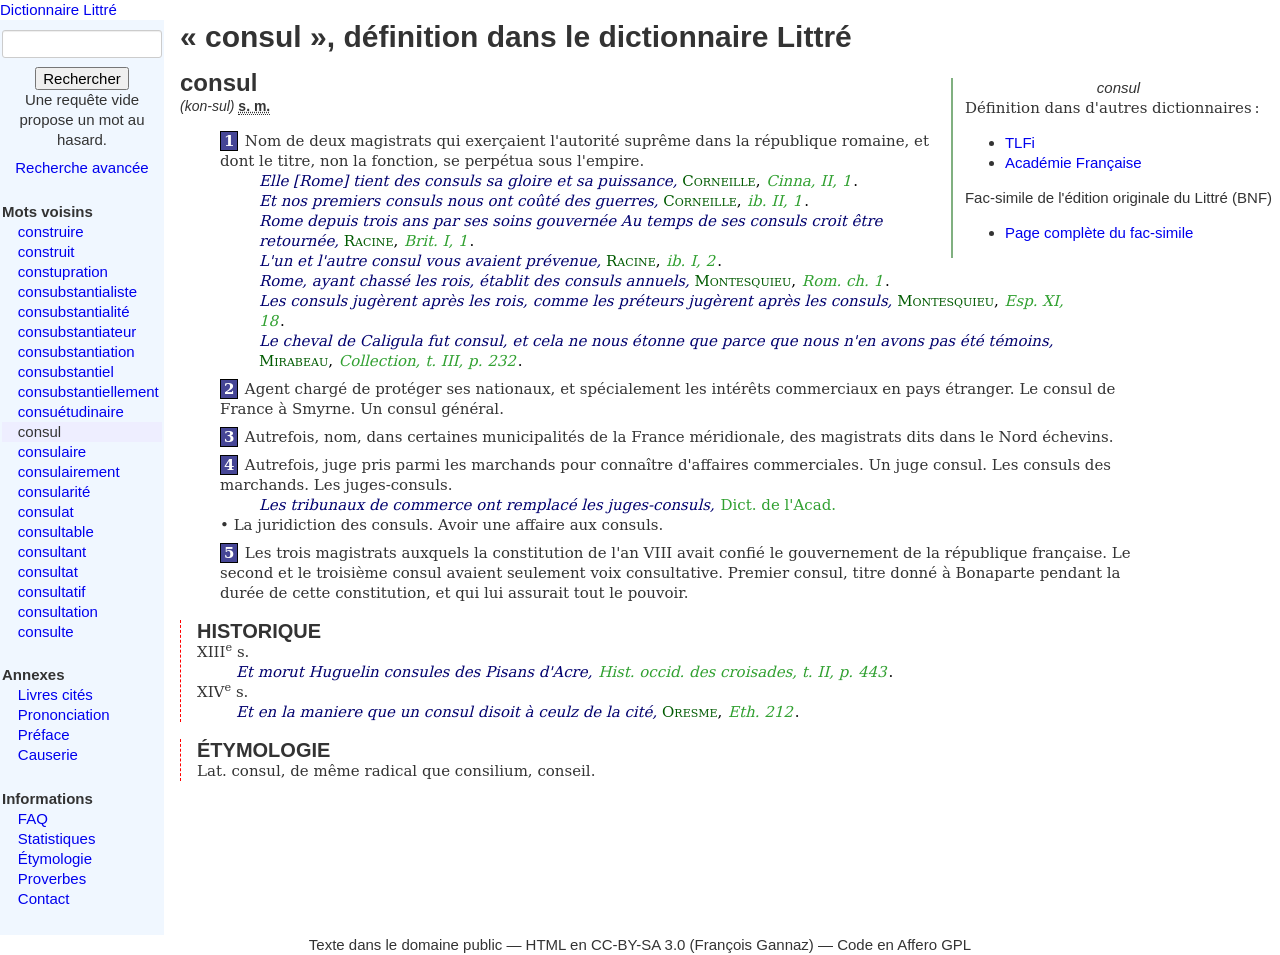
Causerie (48, 754)
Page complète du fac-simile (1099, 232)
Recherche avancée (81, 167)
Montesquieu (742, 281)
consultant (52, 551)
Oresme (689, 712)
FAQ (33, 818)
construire (51, 231)
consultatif (52, 591)
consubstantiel (66, 371)
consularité (54, 491)
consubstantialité (74, 311)
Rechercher (82, 78)
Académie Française (1073, 162)
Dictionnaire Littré (58, 9)
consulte (46, 631)
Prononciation (64, 714)
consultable (56, 531)
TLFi (1020, 142)
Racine (369, 241)
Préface (44, 734)
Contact (44, 898)
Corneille (718, 181)
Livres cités (55, 694)
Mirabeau (293, 361)
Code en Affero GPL (904, 944)
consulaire (52, 451)
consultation (58, 611)
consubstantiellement (88, 391)
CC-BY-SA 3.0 (638, 944)
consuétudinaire (71, 411)
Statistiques (57, 838)
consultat (48, 571)
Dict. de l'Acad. (779, 505)
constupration (63, 271)
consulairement (69, 471)
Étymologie (55, 858)
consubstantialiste (77, 291)
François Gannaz (752, 944)
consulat (46, 511)
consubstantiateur (77, 331)
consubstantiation (76, 351)
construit (46, 251)
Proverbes (52, 878)
